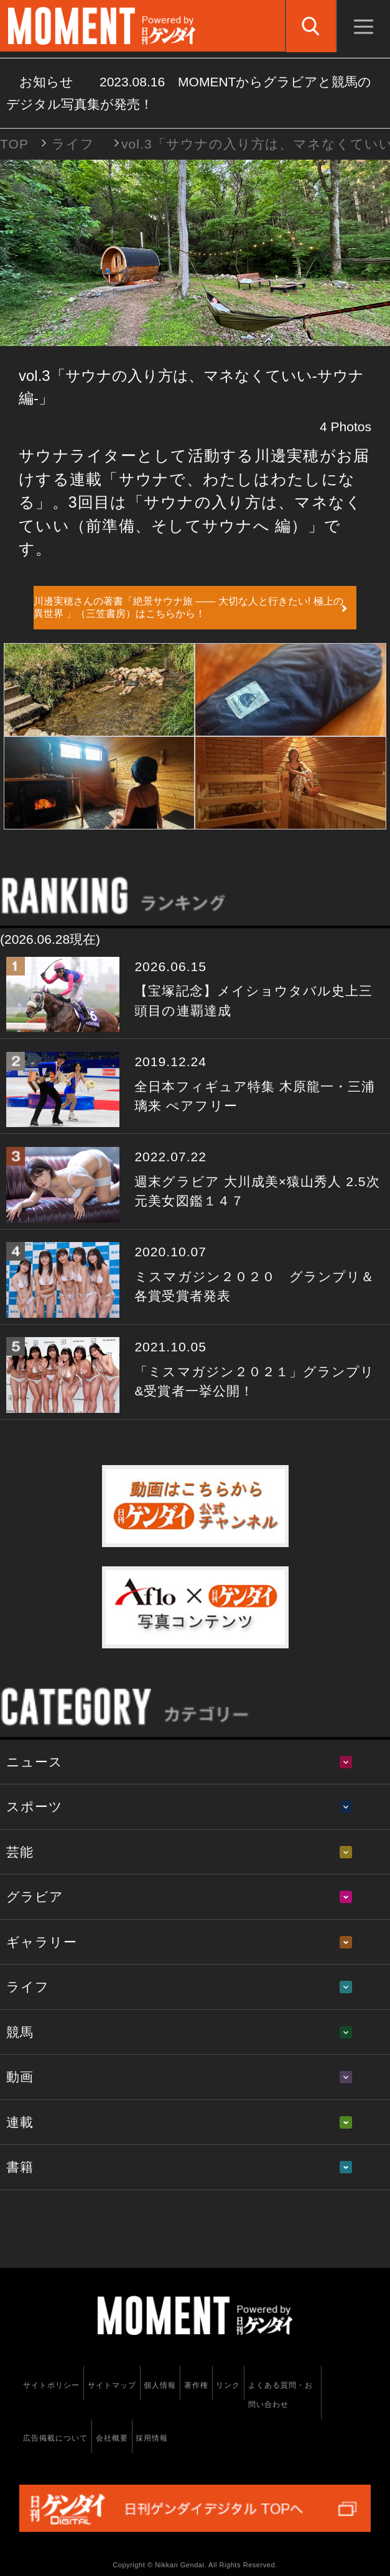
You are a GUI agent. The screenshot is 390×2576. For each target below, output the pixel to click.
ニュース (34, 1762)
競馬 (20, 2032)
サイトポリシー (51, 2385)
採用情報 (152, 2438)
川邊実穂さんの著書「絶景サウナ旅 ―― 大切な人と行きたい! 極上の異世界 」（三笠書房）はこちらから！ (188, 607)
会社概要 (112, 2438)
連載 (20, 2122)
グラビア (34, 1896)
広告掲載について (55, 2438)
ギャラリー (41, 1942)
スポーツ (34, 1806)
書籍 (20, 2167)
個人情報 (160, 2385)
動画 (20, 2077)
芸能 (20, 1852)
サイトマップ (112, 2385)
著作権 (196, 2385)
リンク (228, 2385)
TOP (14, 144)
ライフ (73, 144)
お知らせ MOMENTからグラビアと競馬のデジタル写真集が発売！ (188, 93)
